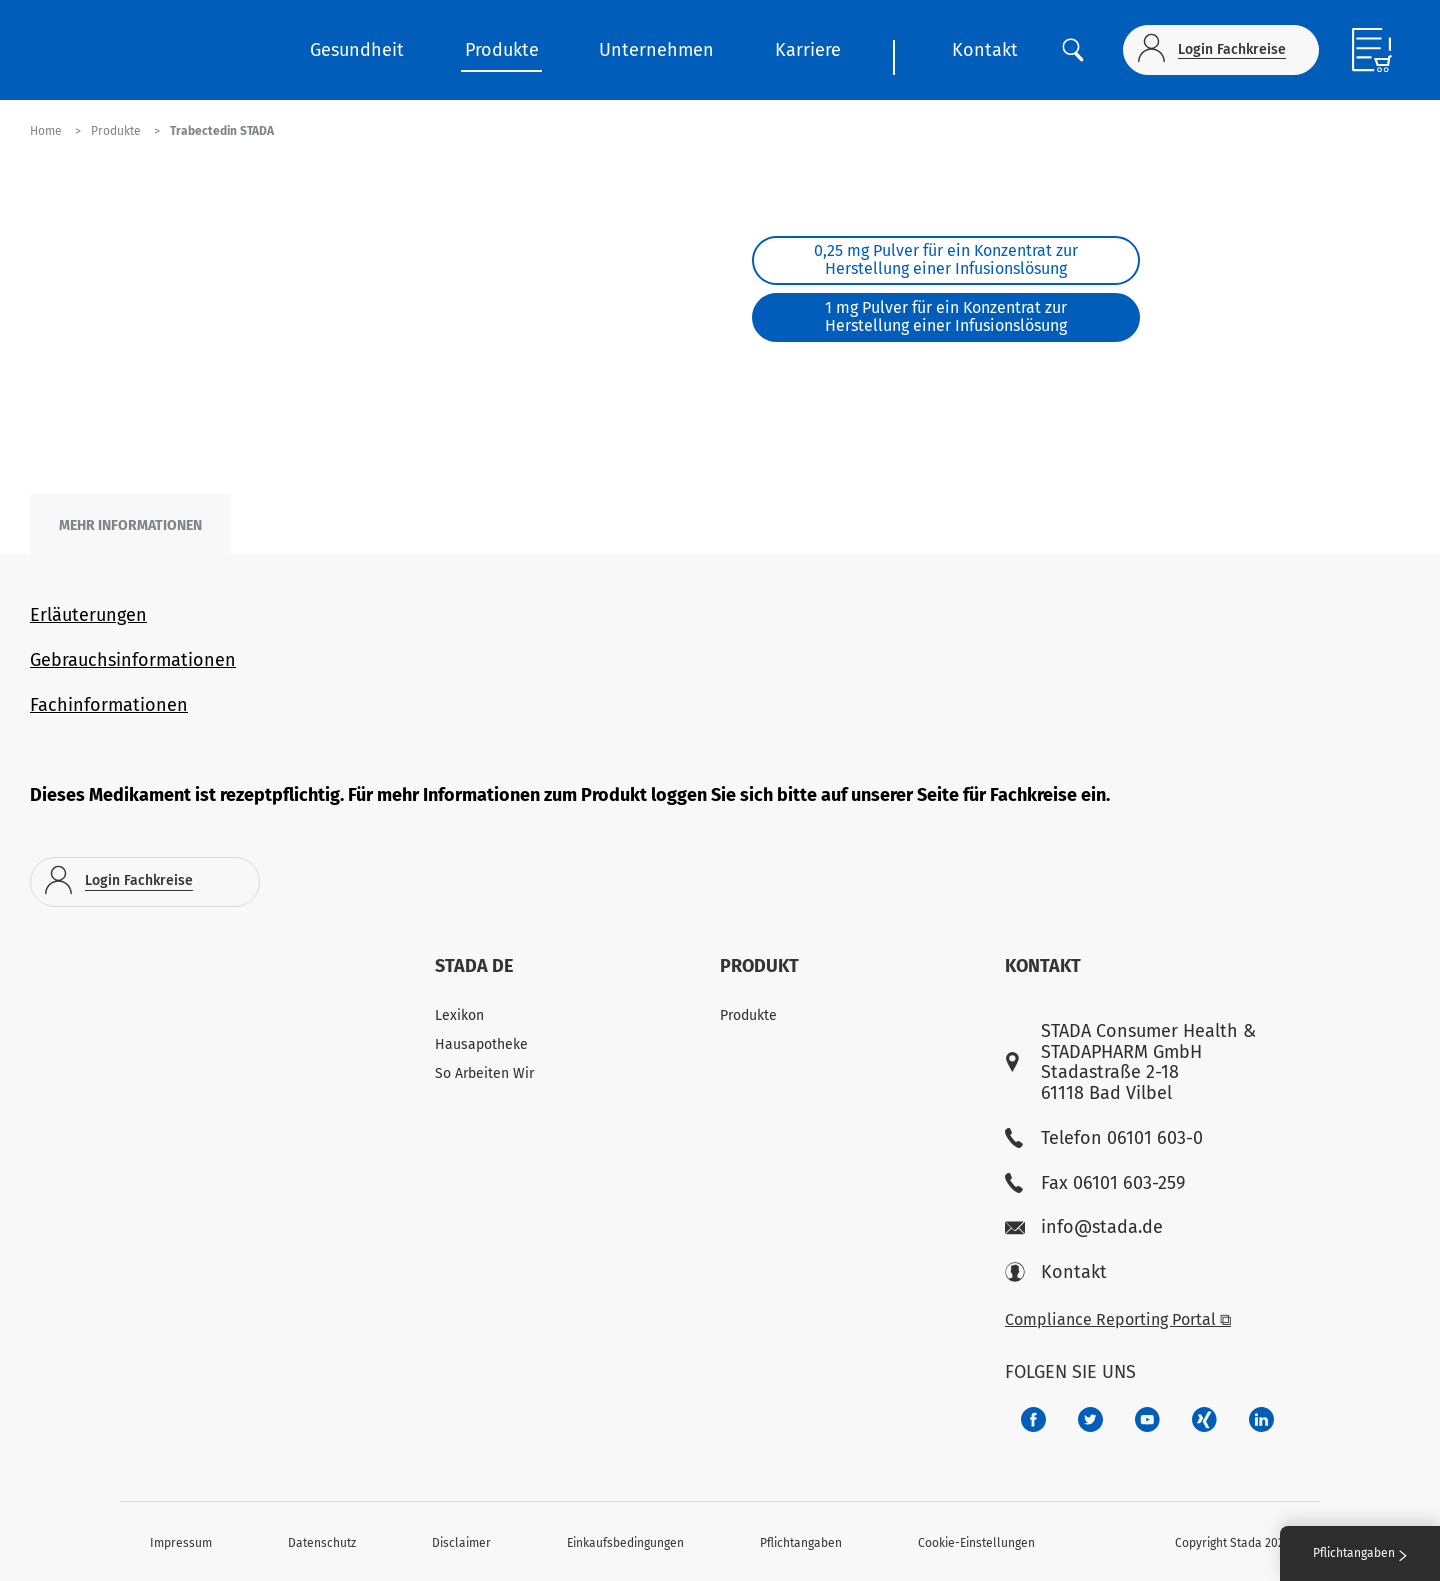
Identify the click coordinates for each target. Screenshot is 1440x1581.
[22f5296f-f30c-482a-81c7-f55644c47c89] (1204, 1419)
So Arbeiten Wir (484, 1073)
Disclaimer (461, 1543)
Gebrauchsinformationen (133, 660)
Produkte (502, 50)
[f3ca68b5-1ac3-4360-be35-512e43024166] (1147, 1419)
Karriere (808, 50)
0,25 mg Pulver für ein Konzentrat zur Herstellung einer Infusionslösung (946, 259)
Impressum (181, 1543)
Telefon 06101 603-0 (1104, 1138)
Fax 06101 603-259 (1095, 1183)
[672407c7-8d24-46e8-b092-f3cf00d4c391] (1033, 1419)
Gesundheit (357, 50)
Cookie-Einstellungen (976, 1543)
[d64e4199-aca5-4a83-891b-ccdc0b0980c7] (1261, 1419)
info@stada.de (1084, 1227)
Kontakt (985, 50)
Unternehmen (656, 50)
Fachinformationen (109, 705)
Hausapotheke (481, 1044)
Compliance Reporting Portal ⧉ (1118, 1319)
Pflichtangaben (801, 1543)
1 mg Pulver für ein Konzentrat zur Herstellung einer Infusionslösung (946, 316)
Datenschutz (322, 1543)
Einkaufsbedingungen (625, 1543)
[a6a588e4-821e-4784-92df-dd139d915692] (1090, 1419)
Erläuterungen (88, 615)
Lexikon (459, 1015)
